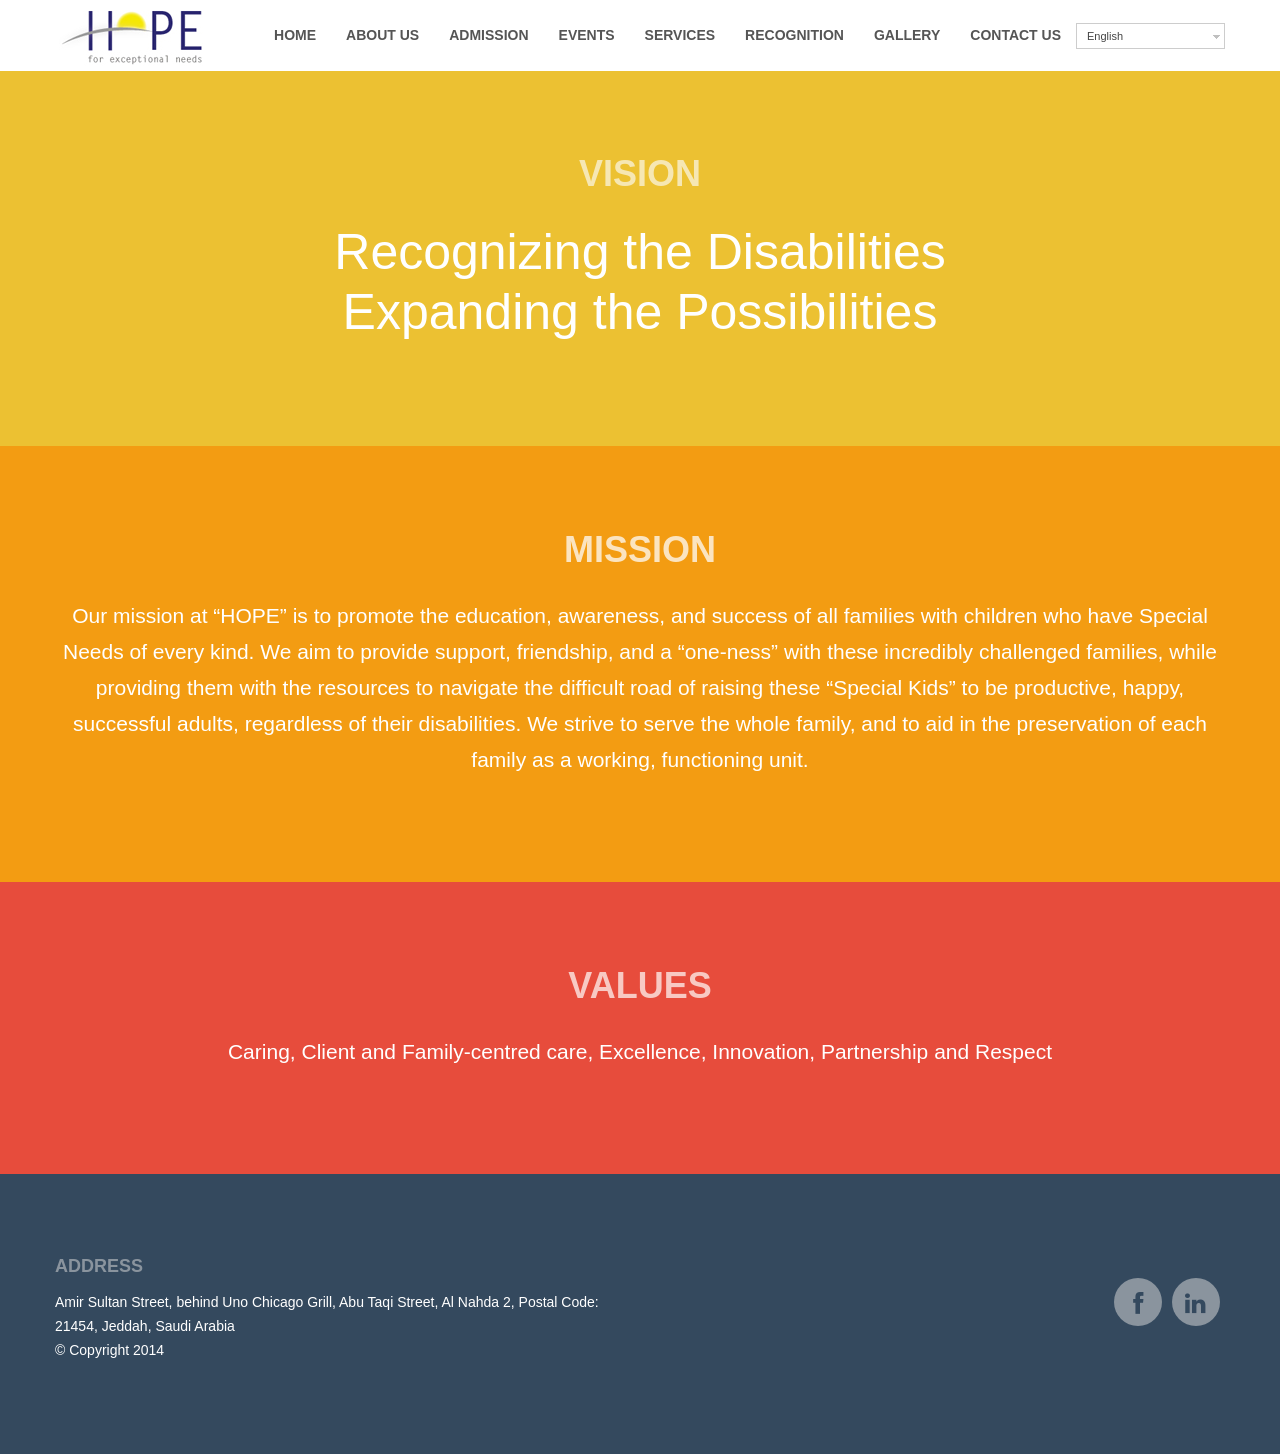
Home (295, 35)
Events (587, 35)
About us (382, 35)
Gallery (907, 35)
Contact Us (1015, 35)
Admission (488, 35)
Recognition (794, 35)
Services (680, 35)
